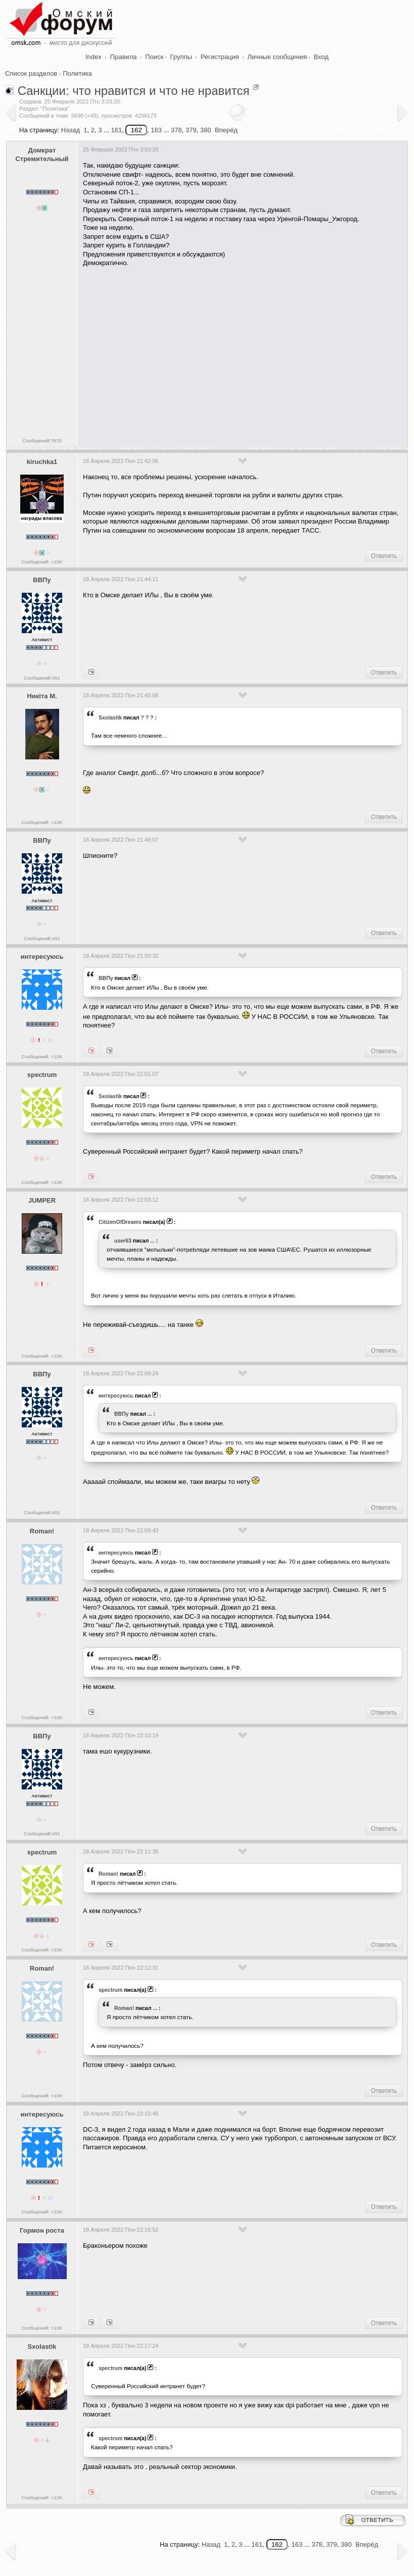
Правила (123, 57)
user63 (122, 1241)
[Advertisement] (248, 353)
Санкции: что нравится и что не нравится (134, 90)
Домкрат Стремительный (41, 154)
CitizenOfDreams (120, 1222)
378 (176, 130)
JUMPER (42, 1200)
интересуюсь (41, 956)
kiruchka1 (42, 462)
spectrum (42, 1074)
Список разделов (31, 73)
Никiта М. (42, 696)
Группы (181, 57)
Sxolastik (110, 717)
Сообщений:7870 (41, 440)
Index (93, 57)
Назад (70, 130)
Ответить (384, 555)
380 (205, 130)
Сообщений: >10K (42, 561)
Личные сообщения (277, 57)
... (152, 1241)
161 (116, 130)
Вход (321, 57)
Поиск (154, 57)
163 (156, 130)
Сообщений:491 (42, 678)
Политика (77, 73)
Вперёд (226, 130)
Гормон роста (42, 2230)
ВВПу (42, 580)
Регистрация (220, 57)
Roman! (42, 1531)
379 (191, 130)
